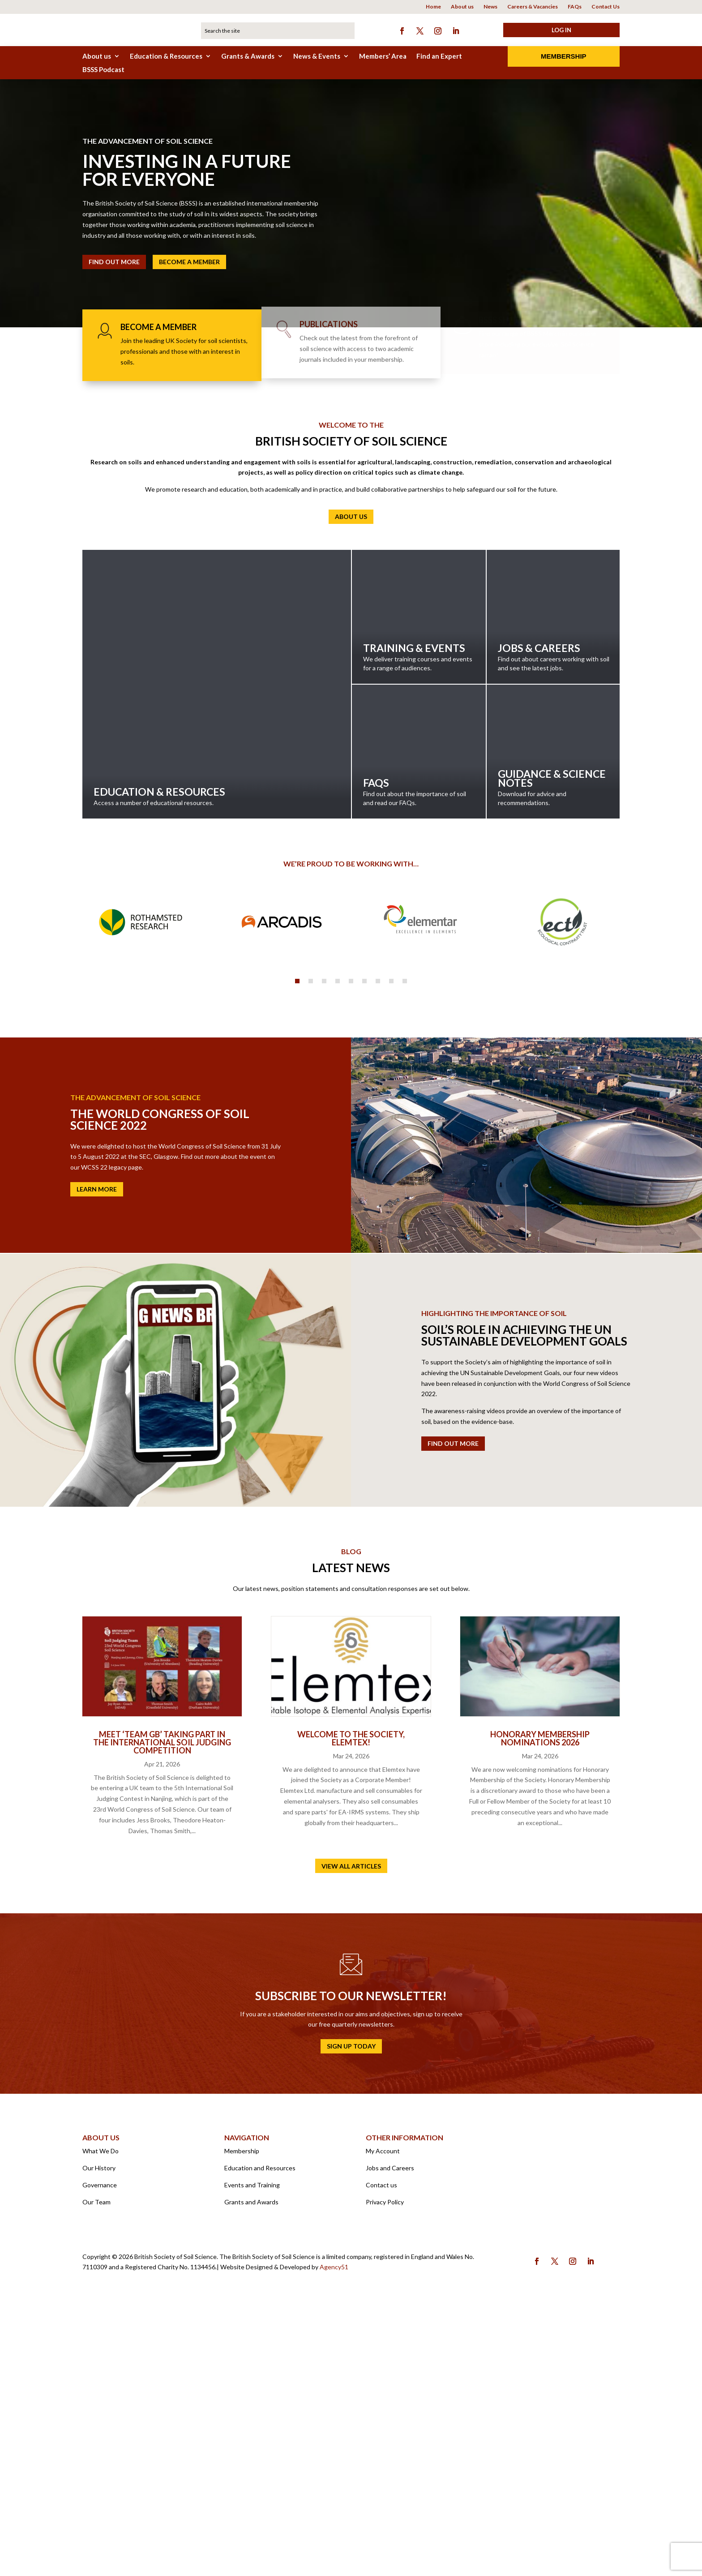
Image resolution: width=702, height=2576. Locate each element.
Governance (99, 2451)
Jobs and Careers (390, 2434)
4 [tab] (337, 1247)
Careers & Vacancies (532, 7)
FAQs (575, 7)
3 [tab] (324, 1247)
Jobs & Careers (554, 617)
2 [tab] (310, 1247)
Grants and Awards (251, 2468)
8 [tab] (391, 1247)
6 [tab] (364, 1247)
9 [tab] (404, 1247)
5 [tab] (351, 1247)
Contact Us (605, 7)
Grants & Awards (247, 56)
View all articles (351, 2132)
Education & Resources (166, 56)
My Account (383, 2417)
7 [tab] (378, 1247)
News (490, 7)
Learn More (97, 1455)
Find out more (453, 1710)
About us (462, 7)
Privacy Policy (385, 2468)
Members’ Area (383, 56)
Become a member (189, 262)
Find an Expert (439, 56)
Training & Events (419, 617)
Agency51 (334, 2533)
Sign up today (351, 2312)
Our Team (96, 2468)
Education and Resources (259, 2434)
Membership (563, 56)
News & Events (316, 56)
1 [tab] (297, 1247)
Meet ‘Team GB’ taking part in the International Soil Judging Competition (162, 2008)
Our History (99, 2434)
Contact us (381, 2451)
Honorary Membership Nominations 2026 (540, 2004)
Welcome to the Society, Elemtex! (351, 2004)
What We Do (100, 2417)
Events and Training (252, 2451)
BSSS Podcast (103, 69)
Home (433, 7)
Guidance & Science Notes (554, 752)
